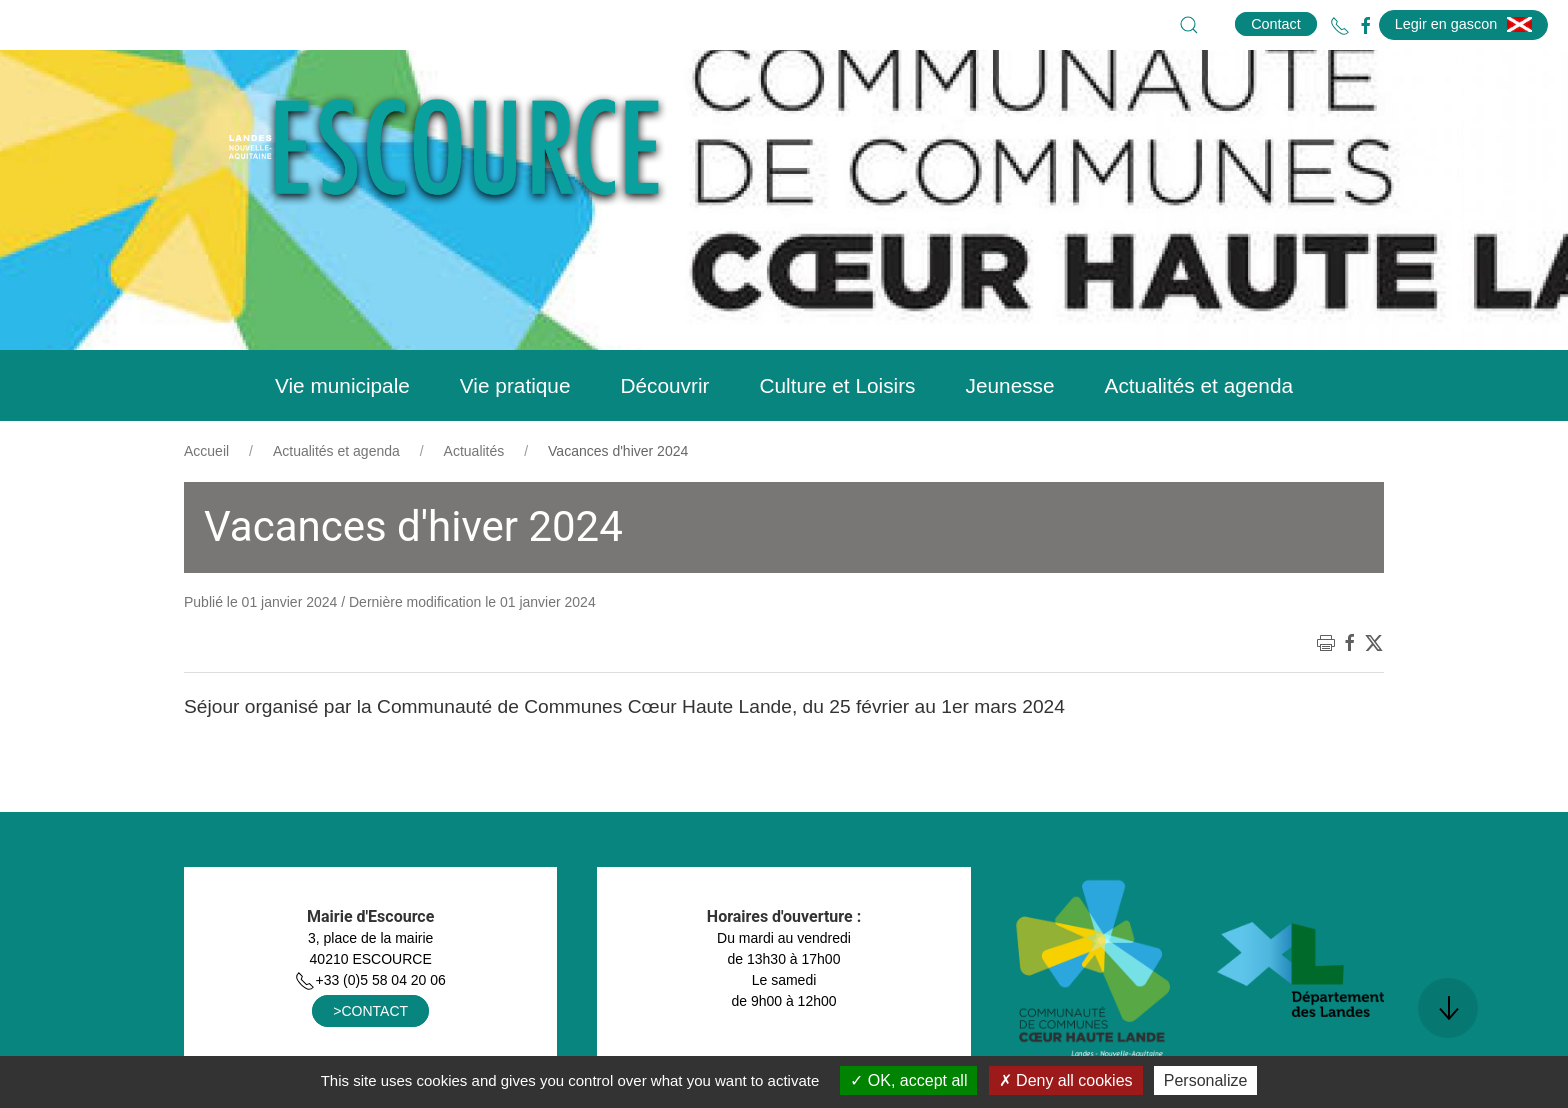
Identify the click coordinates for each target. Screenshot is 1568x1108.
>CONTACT (370, 1011)
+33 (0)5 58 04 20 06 (370, 980)
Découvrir (664, 385)
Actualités (474, 451)
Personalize (1206, 1080)
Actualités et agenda (1199, 385)
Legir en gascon (1463, 24)
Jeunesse (1010, 385)
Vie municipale (342, 385)
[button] (1189, 25)
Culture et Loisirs (837, 385)
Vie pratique (515, 385)
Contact (1276, 24)
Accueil (206, 451)
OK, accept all (908, 1080)
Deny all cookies (1066, 1080)
